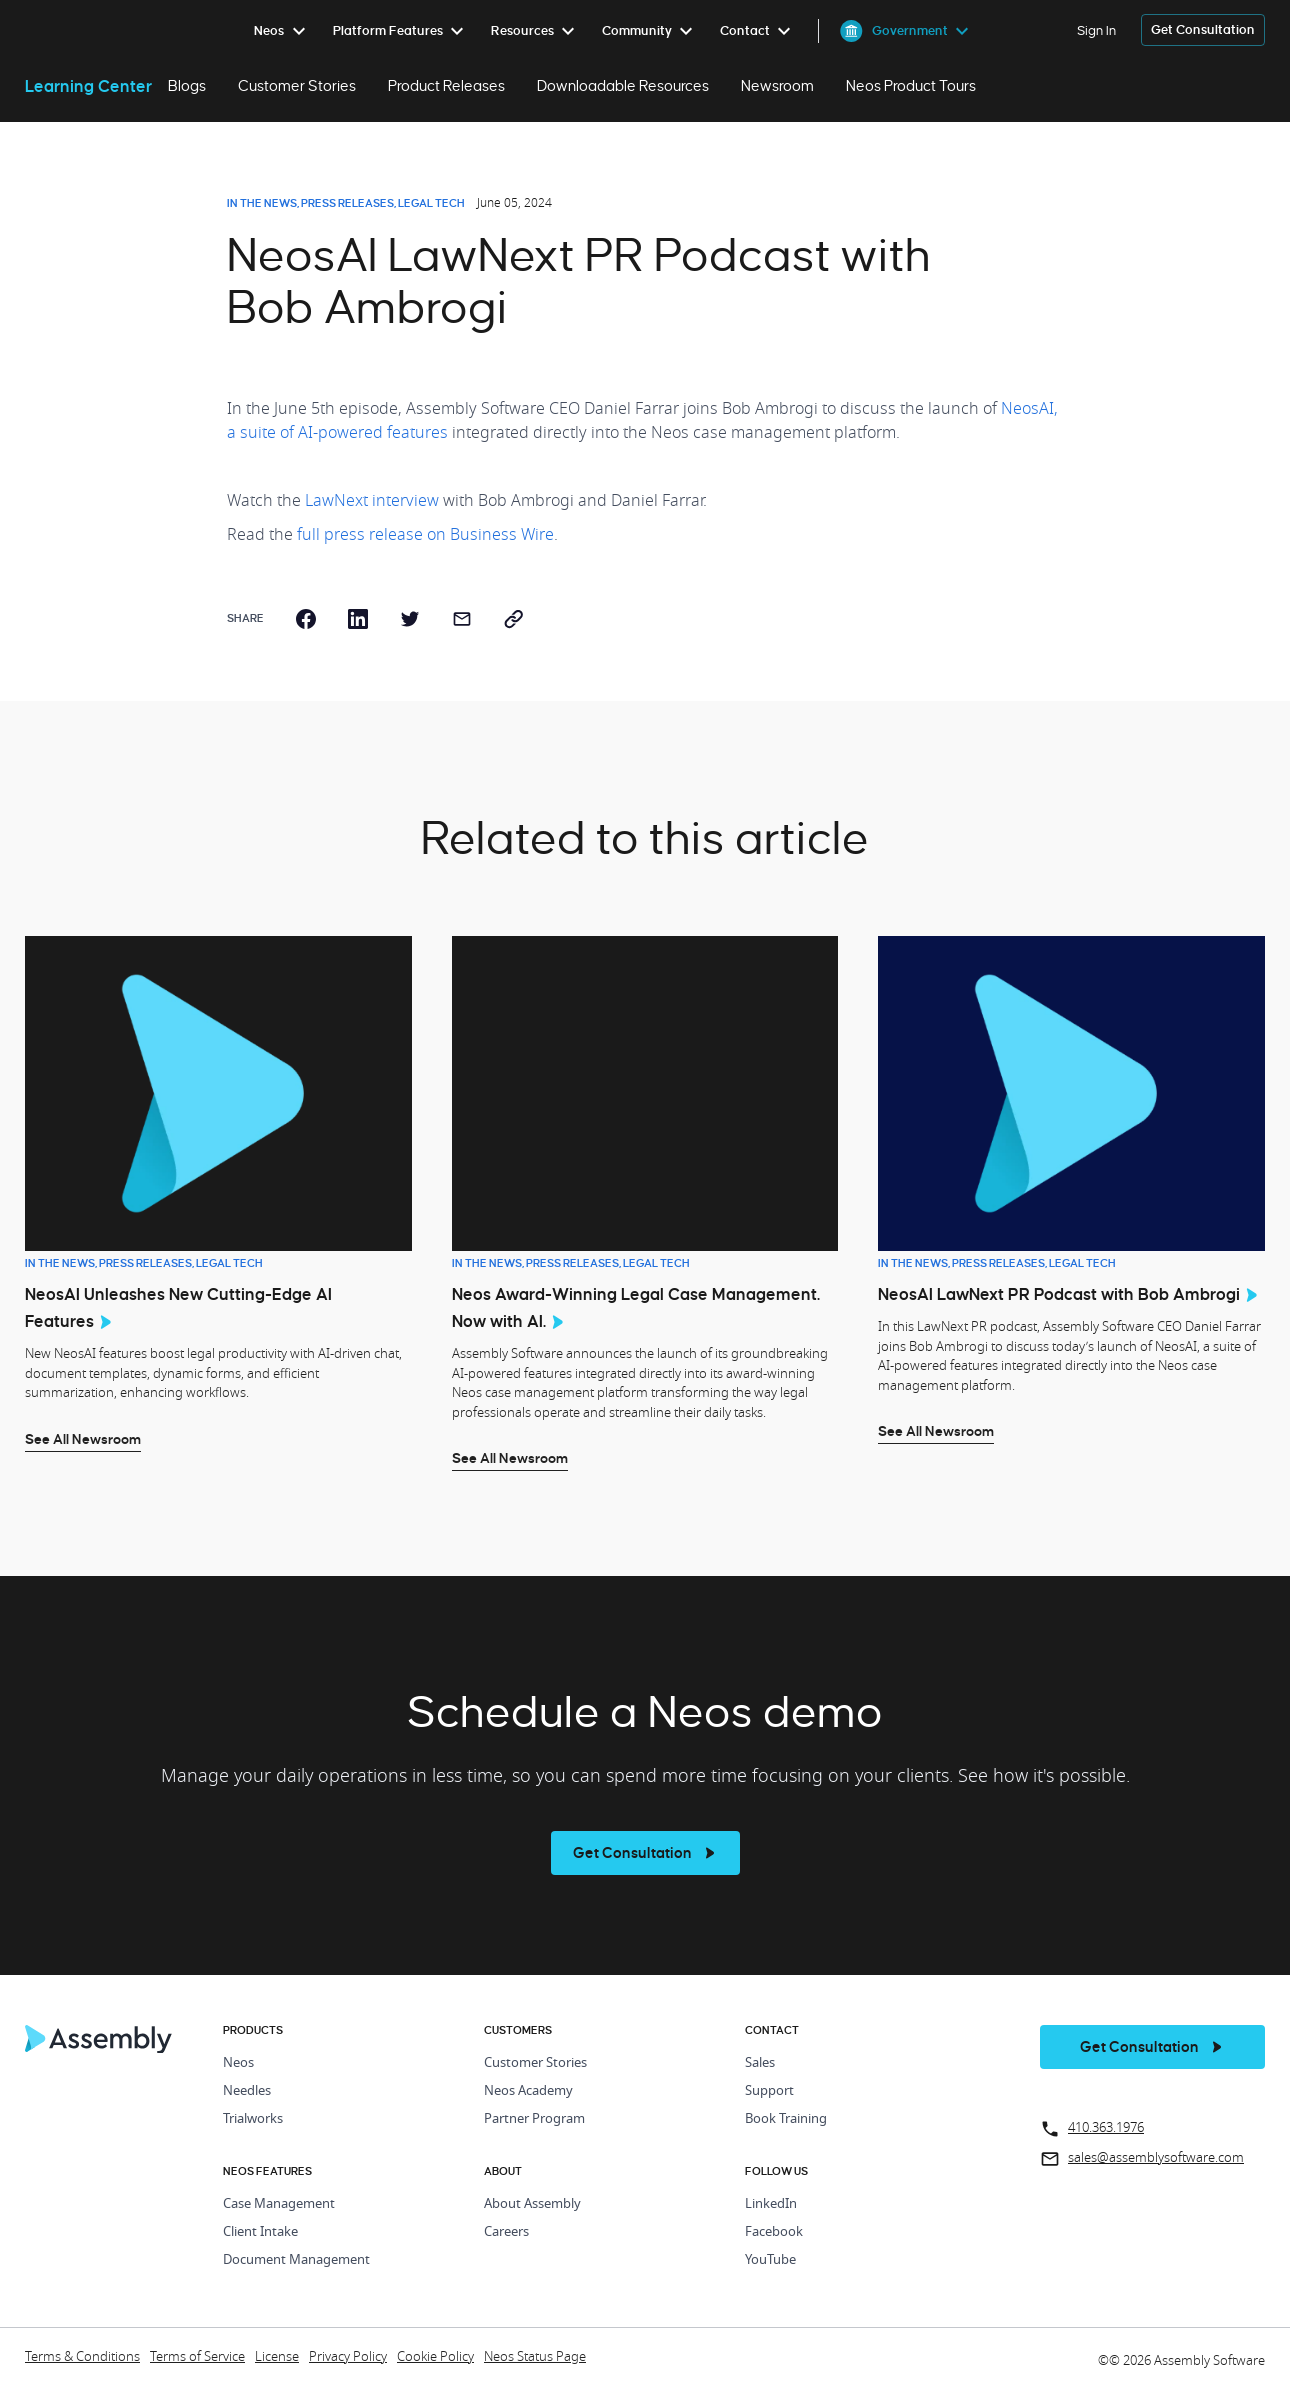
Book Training (786, 2119)
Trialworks (253, 2119)
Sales (760, 2063)
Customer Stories (297, 86)
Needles (247, 2091)
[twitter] (410, 619)
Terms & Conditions (82, 2357)
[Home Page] (99, 2048)
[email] (462, 619)
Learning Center (88, 86)
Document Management (296, 2260)
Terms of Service (197, 2357)
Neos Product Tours (911, 86)
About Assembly (532, 2204)
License (277, 2357)
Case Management (279, 2204)
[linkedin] (358, 619)
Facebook (774, 2232)
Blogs (187, 86)
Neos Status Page (535, 2357)
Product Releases (446, 86)
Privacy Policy (348, 2357)
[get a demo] (1203, 30)
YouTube (770, 2260)
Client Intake (260, 2232)
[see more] (645, 1853)
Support (769, 2091)
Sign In (1096, 30)
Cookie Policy (435, 2357)
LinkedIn (771, 2204)
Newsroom (777, 86)
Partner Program (534, 2119)
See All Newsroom (83, 1439)
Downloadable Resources (623, 86)
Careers (506, 2232)
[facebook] (306, 619)
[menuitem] (283, 31)
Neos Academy (528, 2091)
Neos (238, 2063)
